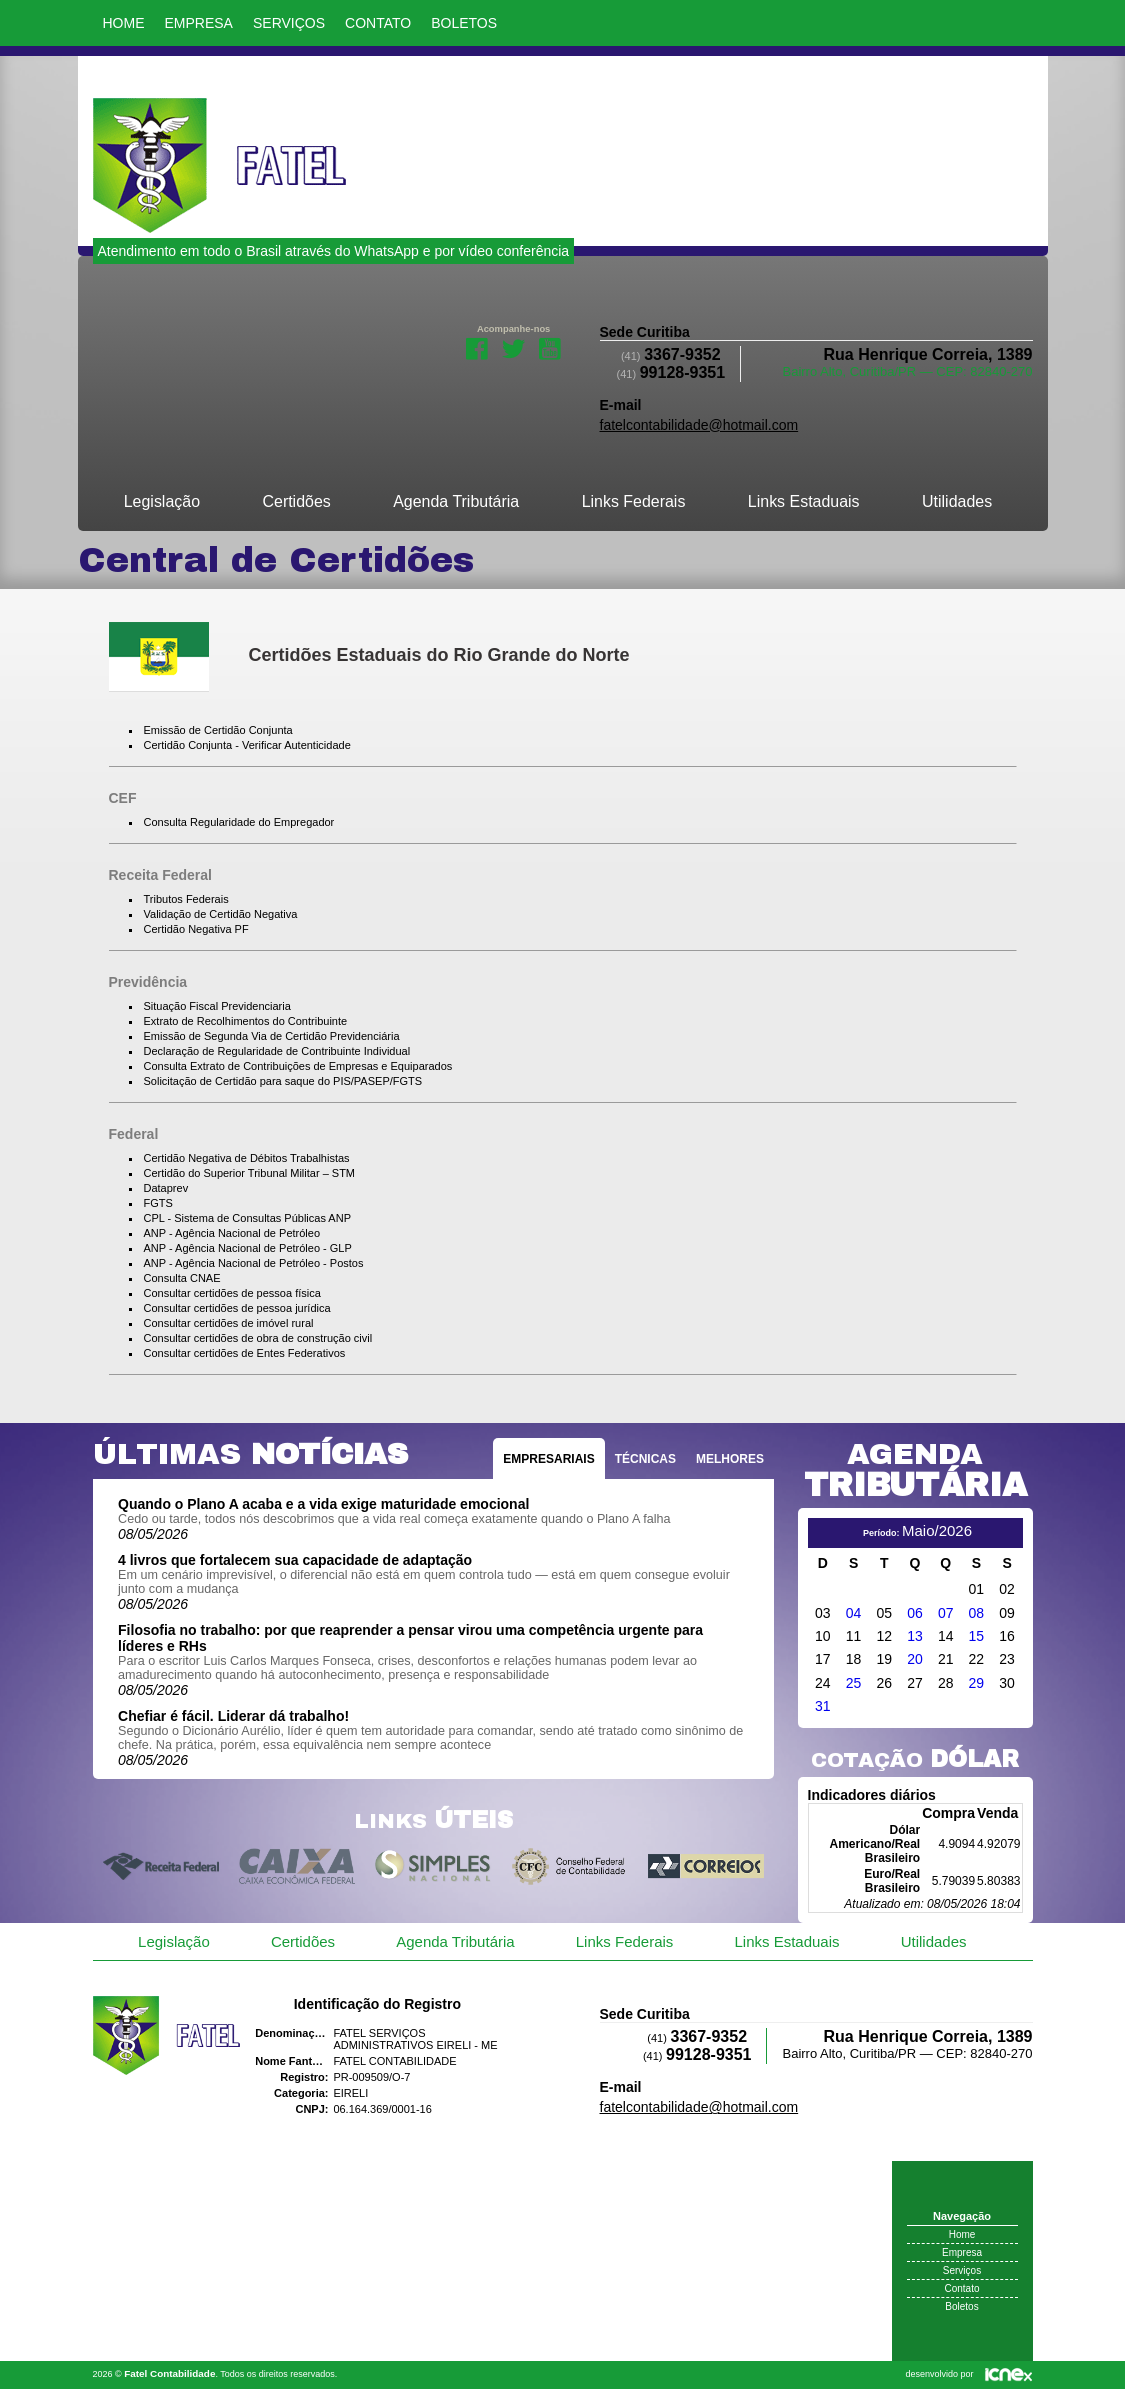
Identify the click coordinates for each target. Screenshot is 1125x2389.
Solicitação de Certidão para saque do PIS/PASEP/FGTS (283, 1081)
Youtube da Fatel (550, 347)
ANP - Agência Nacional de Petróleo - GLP (248, 1248)
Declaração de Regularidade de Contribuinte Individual (277, 1051)
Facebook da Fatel (477, 347)
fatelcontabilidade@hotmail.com (699, 425)
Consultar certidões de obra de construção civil (258, 1338)
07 (946, 1613)
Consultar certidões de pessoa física (232, 1293)
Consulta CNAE (182, 1278)
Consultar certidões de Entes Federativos (245, 1353)
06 (915, 1613)
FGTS (158, 1203)
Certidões (296, 501)
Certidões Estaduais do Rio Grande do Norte (439, 655)
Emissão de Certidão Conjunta (218, 730)
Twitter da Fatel (513, 347)
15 (977, 1636)
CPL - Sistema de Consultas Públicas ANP (247, 1218)
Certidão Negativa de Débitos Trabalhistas (247, 1158)
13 (915, 1636)
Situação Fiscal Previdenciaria (217, 1006)
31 (823, 1706)
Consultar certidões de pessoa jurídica (237, 1308)
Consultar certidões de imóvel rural (229, 1323)
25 (854, 1683)
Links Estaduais (804, 501)
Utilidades (957, 501)
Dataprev (166, 1188)
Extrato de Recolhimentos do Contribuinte (246, 1021)
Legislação (162, 501)
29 (977, 1683)
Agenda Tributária (456, 501)
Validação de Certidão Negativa (221, 914)
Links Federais (634, 501)
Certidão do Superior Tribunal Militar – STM (250, 1173)
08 (977, 1613)
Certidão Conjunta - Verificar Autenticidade (247, 745)
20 (915, 1659)
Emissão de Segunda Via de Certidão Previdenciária (272, 1036)
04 (854, 1613)
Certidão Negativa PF (196, 929)
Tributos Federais (186, 899)
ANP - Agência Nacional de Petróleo (232, 1233)
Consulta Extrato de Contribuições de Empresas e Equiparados (298, 1066)
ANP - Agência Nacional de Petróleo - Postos (254, 1263)
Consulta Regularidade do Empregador (239, 822)
